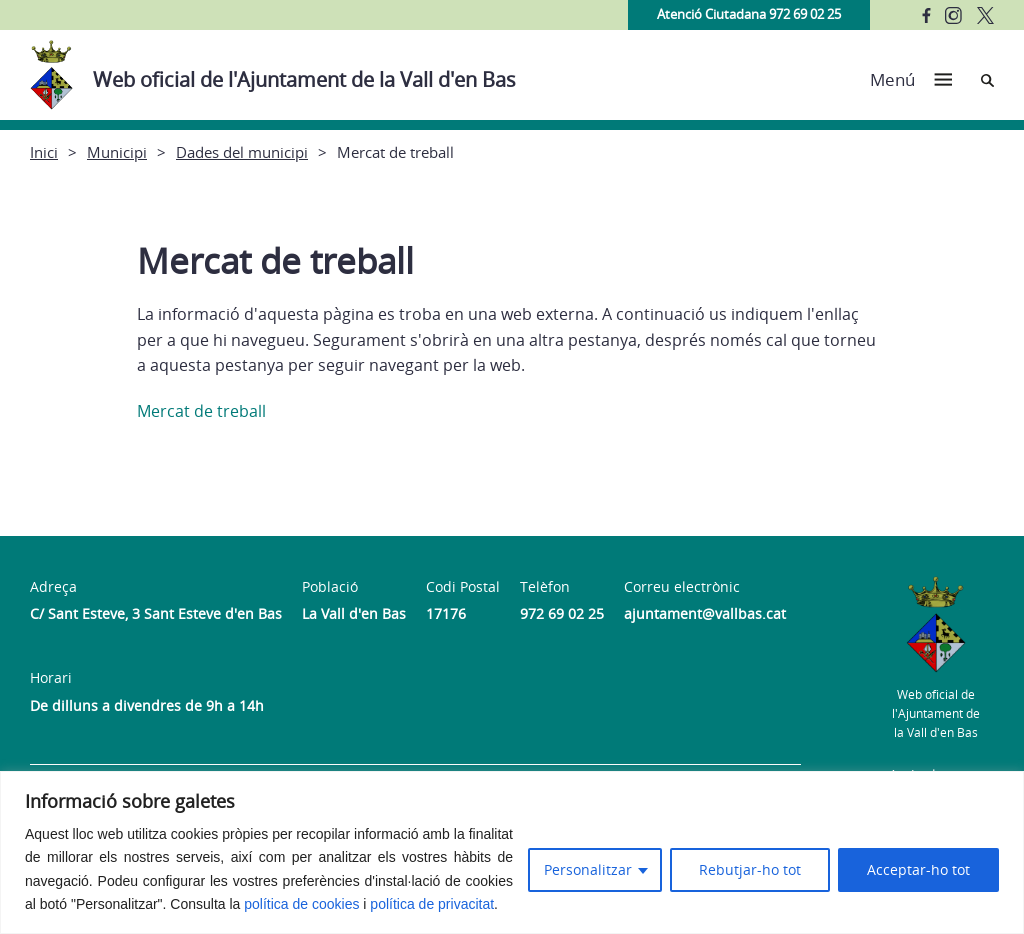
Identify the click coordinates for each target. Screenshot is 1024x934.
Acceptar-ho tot (918, 869)
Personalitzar (588, 869)
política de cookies (301, 904)
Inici (44, 152)
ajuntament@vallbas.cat (705, 613)
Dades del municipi (242, 152)
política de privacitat (432, 904)
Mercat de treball (201, 411)
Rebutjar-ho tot (750, 869)
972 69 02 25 (562, 613)
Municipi (117, 152)
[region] (512, 852)
